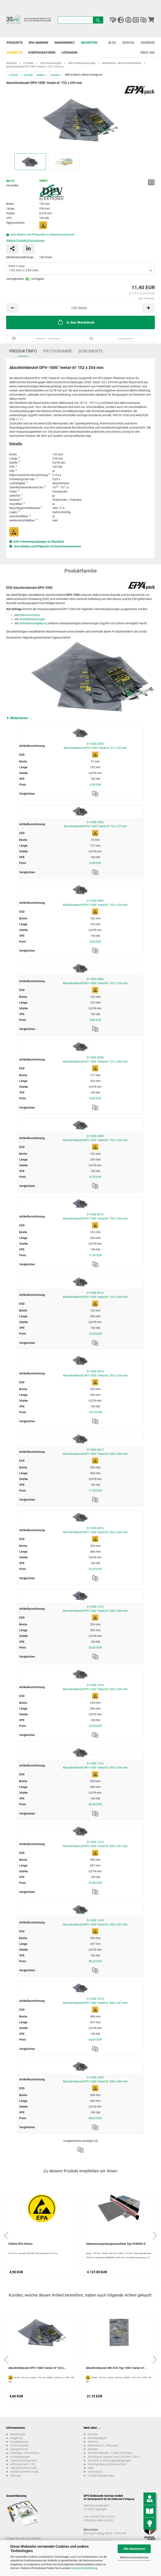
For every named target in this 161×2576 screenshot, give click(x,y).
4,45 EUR (95, 863)
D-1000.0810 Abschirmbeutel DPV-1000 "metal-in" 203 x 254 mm (95, 1373)
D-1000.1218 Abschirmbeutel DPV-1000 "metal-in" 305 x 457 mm (95, 1844)
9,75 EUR (95, 1176)
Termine (93, 2441)
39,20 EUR (95, 1961)
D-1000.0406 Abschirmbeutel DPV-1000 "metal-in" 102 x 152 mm (95, 981)
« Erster (13, 75)
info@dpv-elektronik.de (98, 2520)
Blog (112, 43)
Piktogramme (57, 351)
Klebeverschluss (29, 615)
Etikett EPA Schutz (20, 2243)
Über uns (147, 52)
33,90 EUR (95, 1882)
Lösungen (69, 52)
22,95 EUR (95, 1726)
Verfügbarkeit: (15, 278)
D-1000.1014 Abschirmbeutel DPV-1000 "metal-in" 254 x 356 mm (95, 1687)
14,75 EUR (95, 1412)
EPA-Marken (38, 43)
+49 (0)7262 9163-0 (102, 2516)
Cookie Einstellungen (101, 2475)
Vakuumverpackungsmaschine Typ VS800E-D (116, 2243)
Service (128, 43)
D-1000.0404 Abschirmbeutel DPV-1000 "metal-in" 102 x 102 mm (95, 902)
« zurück (27, 75)
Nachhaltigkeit (97, 2438)
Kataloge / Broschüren (24, 2453)
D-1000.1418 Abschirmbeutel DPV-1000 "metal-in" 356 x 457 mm (95, 1922)
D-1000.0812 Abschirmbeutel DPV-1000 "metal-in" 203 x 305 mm (95, 1451)
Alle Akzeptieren (134, 2548)
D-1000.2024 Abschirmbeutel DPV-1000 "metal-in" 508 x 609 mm (95, 2079)
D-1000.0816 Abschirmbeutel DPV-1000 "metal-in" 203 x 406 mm (95, 1530)
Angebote (14, 52)
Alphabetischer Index (23, 2468)
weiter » (41, 75)
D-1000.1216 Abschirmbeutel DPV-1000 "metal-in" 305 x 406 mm (95, 1765)
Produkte (14, 43)
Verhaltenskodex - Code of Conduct (110, 2453)
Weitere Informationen (134, 2557)
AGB (91, 2468)
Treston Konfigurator (23, 2460)
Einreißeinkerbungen (32, 619)
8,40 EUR (95, 1098)
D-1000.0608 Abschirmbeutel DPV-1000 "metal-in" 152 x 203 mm (95, 1138)
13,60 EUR (95, 1333)
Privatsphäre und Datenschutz (107, 2464)
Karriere (148, 43)
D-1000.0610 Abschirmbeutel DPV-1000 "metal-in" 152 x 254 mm (95, 1216)
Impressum (95, 2471)
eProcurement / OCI (23, 2464)
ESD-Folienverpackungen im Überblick (38, 541)
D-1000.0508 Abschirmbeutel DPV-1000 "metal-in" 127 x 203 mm (95, 1059)
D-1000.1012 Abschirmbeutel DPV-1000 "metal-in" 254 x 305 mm (95, 1608)
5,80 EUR (95, 1020)
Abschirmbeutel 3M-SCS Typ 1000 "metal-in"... (116, 2368)
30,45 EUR (95, 1804)
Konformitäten (19, 2445)
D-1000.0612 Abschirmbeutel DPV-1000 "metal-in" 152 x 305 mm (95, 1295)
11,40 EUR (95, 1255)
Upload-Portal (19, 2449)
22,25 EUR (95, 1569)
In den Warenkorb (76, 322)
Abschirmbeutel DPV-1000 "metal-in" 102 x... (37, 2368)
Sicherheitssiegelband (33, 623)
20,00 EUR (95, 1647)
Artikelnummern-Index (24, 2471)
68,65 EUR (95, 2118)
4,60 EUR (95, 941)
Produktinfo (23, 351)
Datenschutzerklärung (84, 2568)
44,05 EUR (95, 2039)
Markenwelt (64, 43)
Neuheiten (89, 43)
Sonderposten (19, 2441)
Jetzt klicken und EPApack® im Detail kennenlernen (42, 234)
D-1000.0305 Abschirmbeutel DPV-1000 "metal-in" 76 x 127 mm (95, 824)
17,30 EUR (95, 1490)
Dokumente (90, 351)
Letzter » (56, 75)
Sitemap (15, 2475)
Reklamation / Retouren (103, 2445)
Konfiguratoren (41, 52)
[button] (80, 718)
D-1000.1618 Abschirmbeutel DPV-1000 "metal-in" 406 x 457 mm (95, 2000)
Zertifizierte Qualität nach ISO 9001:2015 (113, 2456)
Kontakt (93, 2434)
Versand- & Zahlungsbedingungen (109, 2460)
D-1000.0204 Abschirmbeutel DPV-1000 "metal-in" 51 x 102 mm (95, 745)
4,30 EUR (95, 784)
